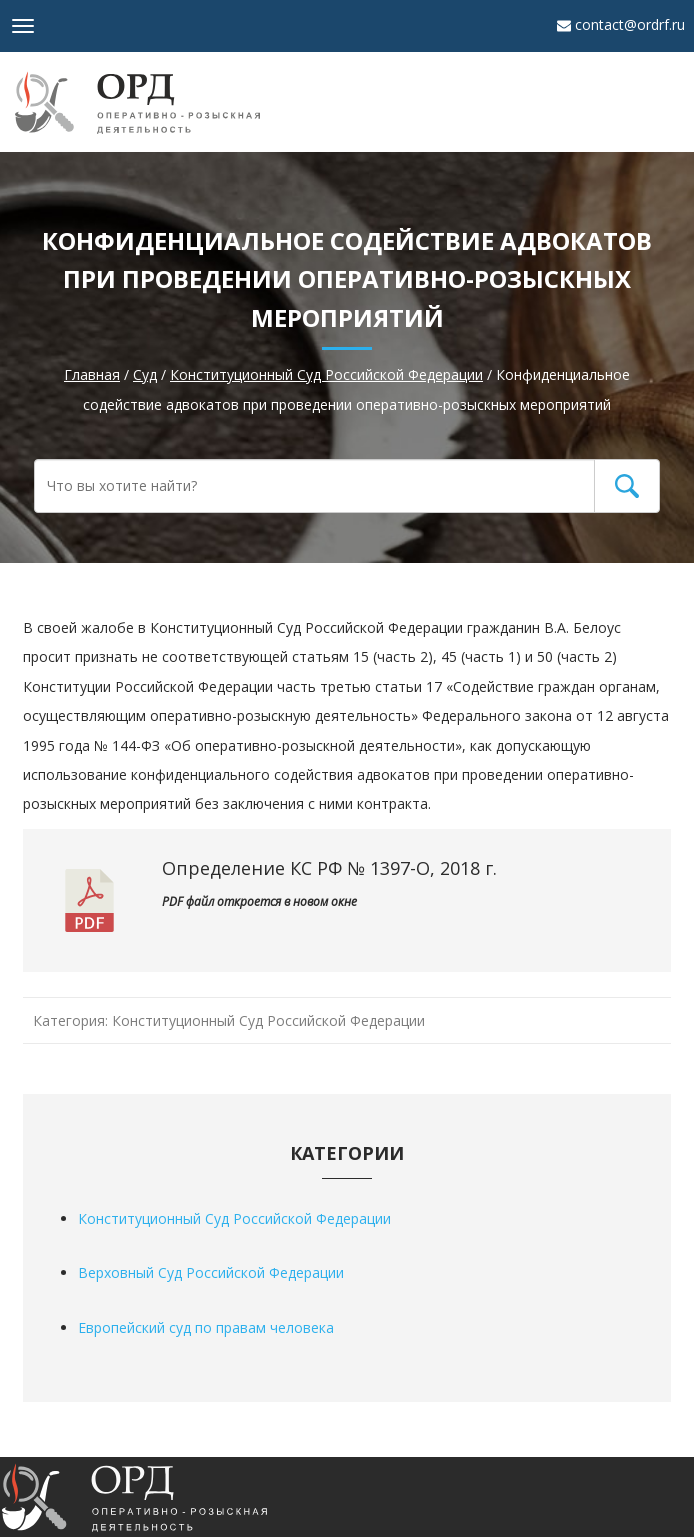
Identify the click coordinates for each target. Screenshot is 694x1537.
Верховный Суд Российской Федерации (211, 1272)
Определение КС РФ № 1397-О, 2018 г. (329, 868)
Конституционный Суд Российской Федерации (268, 1020)
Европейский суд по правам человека (206, 1327)
